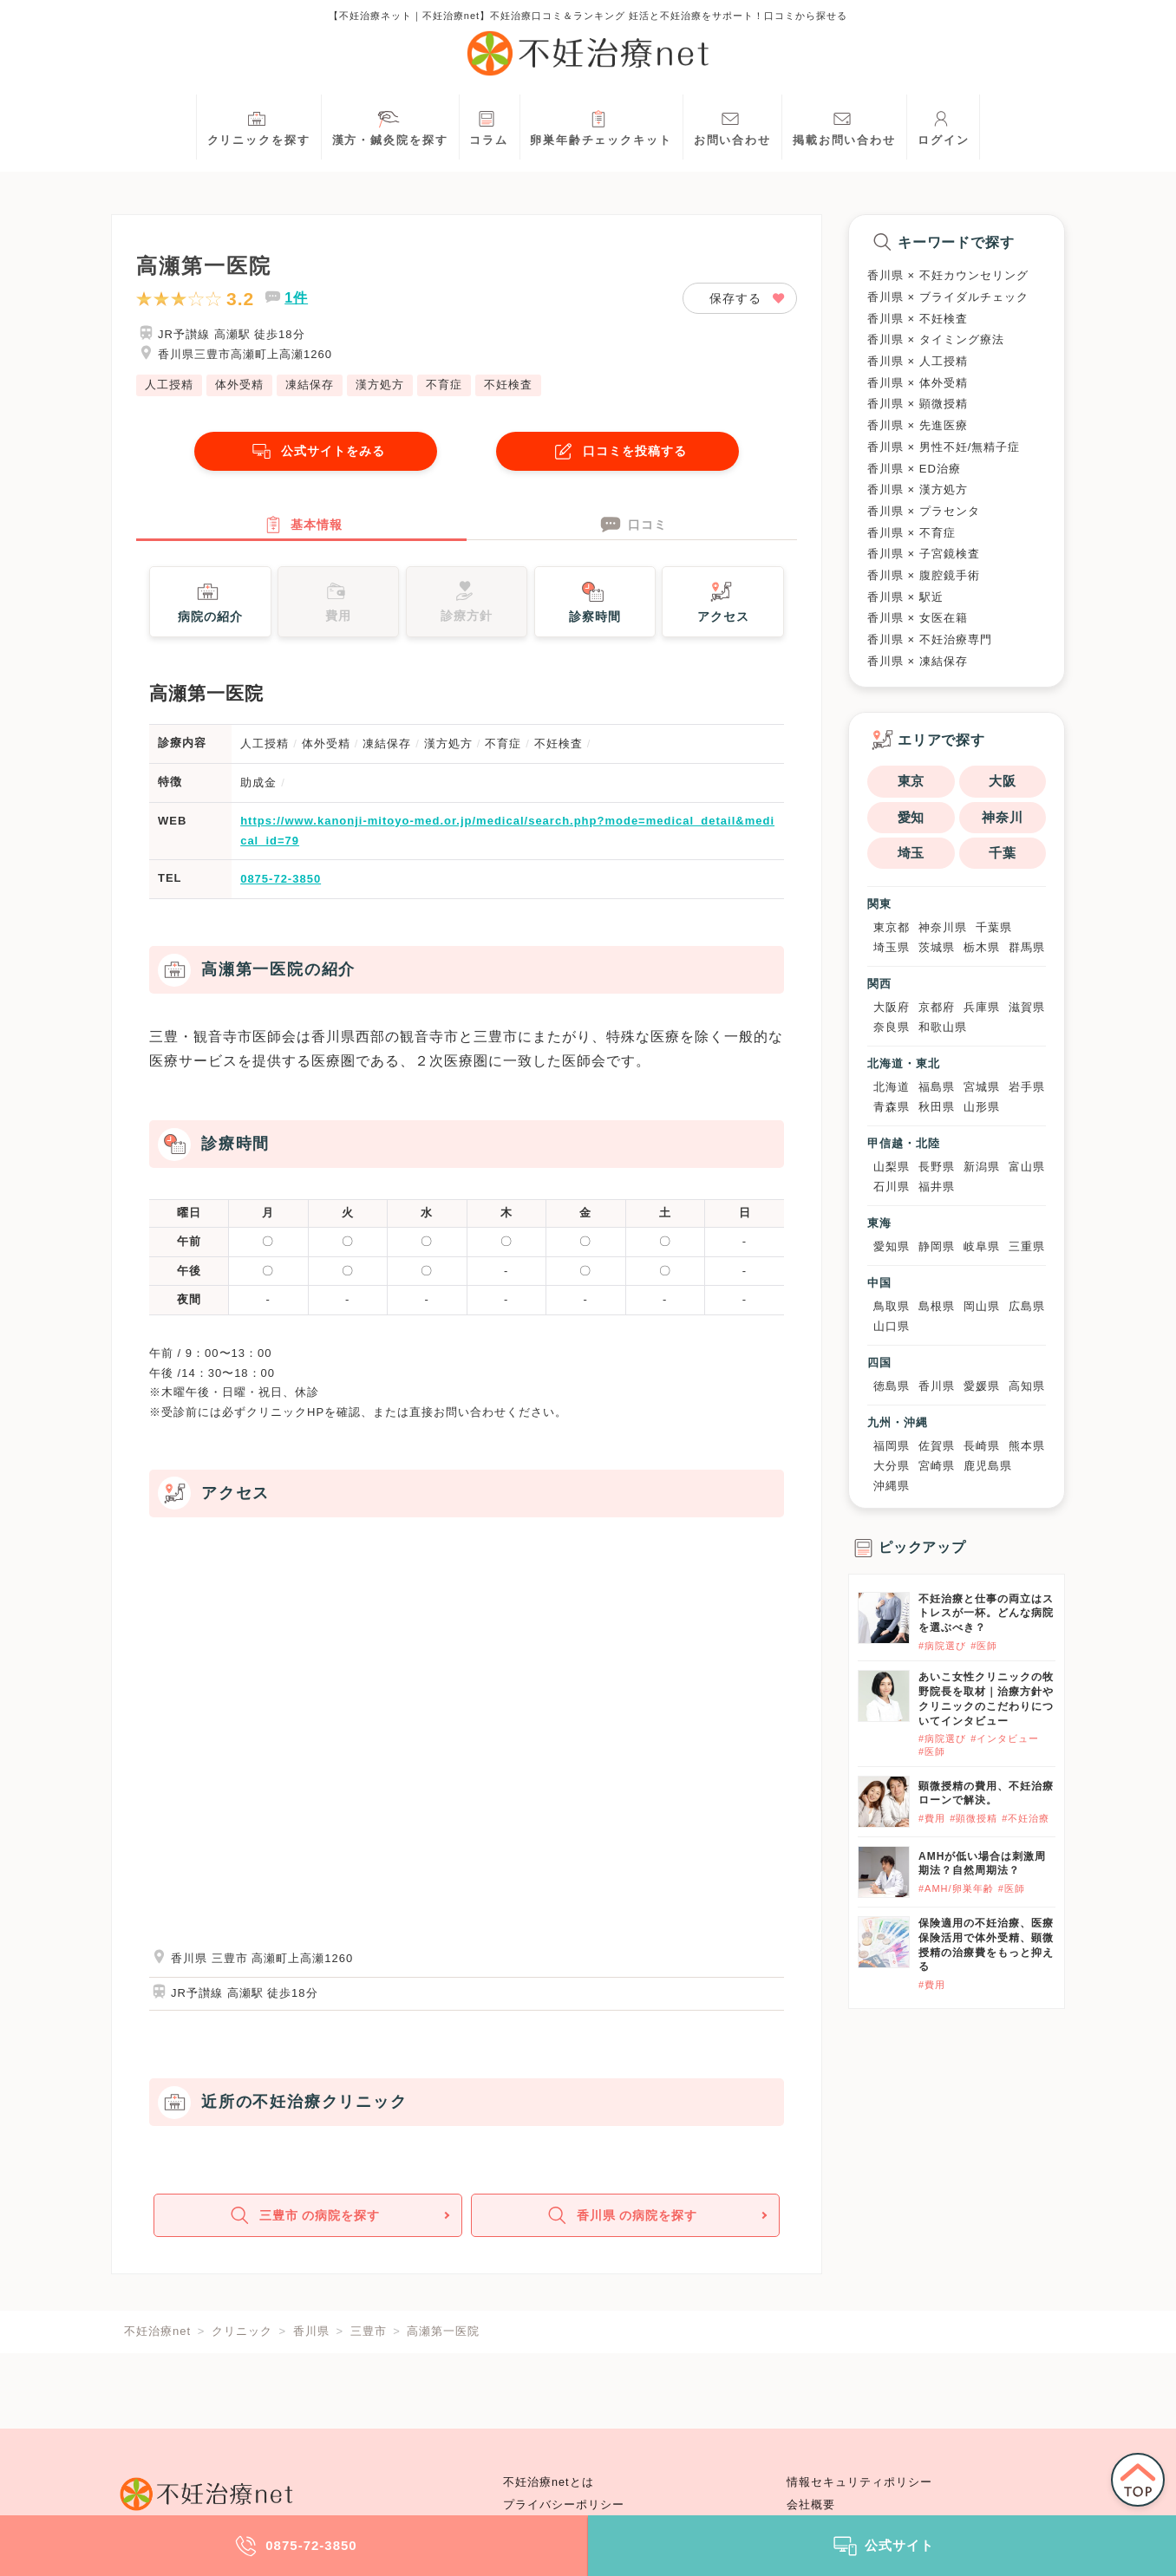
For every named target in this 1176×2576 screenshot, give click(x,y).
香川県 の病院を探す (624, 2229)
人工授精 (169, 384)
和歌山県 (942, 1027)
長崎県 (982, 1445)
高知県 (1027, 1385)
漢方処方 (380, 384)
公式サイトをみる (315, 451)
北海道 (891, 1086)
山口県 (891, 1326)
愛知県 (891, 1246)
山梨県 (891, 1166)
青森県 (891, 1106)
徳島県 (891, 1385)
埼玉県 (891, 947)
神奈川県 (942, 927)
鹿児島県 (988, 1465)
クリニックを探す (258, 126)
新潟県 (982, 1166)
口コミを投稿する (617, 451)
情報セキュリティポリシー (859, 2482)
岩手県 (1027, 1086)
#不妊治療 (1025, 1818)
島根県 (936, 1306)
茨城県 (936, 947)
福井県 (936, 1186)
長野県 (936, 1166)
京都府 (936, 1007)
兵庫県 (982, 1007)
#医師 (983, 1645)
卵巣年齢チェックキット (601, 126)
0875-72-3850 (280, 887)
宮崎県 (936, 1465)
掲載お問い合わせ (844, 126)
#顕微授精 (973, 1818)
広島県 (1027, 1306)
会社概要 (811, 2505)
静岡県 (936, 1246)
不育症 (444, 384)
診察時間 (595, 608)
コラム (488, 126)
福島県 (936, 1086)
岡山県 (982, 1306)
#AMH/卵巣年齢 (956, 1888)
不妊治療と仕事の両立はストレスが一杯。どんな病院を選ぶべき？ (986, 1613)
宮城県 (982, 1086)
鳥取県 (891, 1306)
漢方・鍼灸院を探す (390, 126)
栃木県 (982, 947)
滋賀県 (1027, 1007)
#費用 (931, 1818)
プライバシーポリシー (563, 2505)
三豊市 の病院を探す (306, 2229)
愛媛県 (982, 1385)
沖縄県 (891, 1485)
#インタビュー (1004, 1738)
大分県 (891, 1465)
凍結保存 (309, 384)
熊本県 (1027, 1445)
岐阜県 (982, 1246)
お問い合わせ (732, 126)
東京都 (891, 927)
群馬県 (1027, 947)
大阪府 (891, 1007)
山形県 (982, 1106)
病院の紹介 (210, 608)
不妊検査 (508, 384)
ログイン (944, 126)
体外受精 (239, 384)
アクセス (723, 608)
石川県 (891, 1186)
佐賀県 (936, 1445)
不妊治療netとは (548, 2482)
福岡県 (891, 1445)
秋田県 (936, 1106)
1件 (296, 297)
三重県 (1027, 1246)
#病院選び (942, 1645)
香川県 (936, 1385)
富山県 (1027, 1166)
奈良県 (891, 1027)
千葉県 (994, 927)
